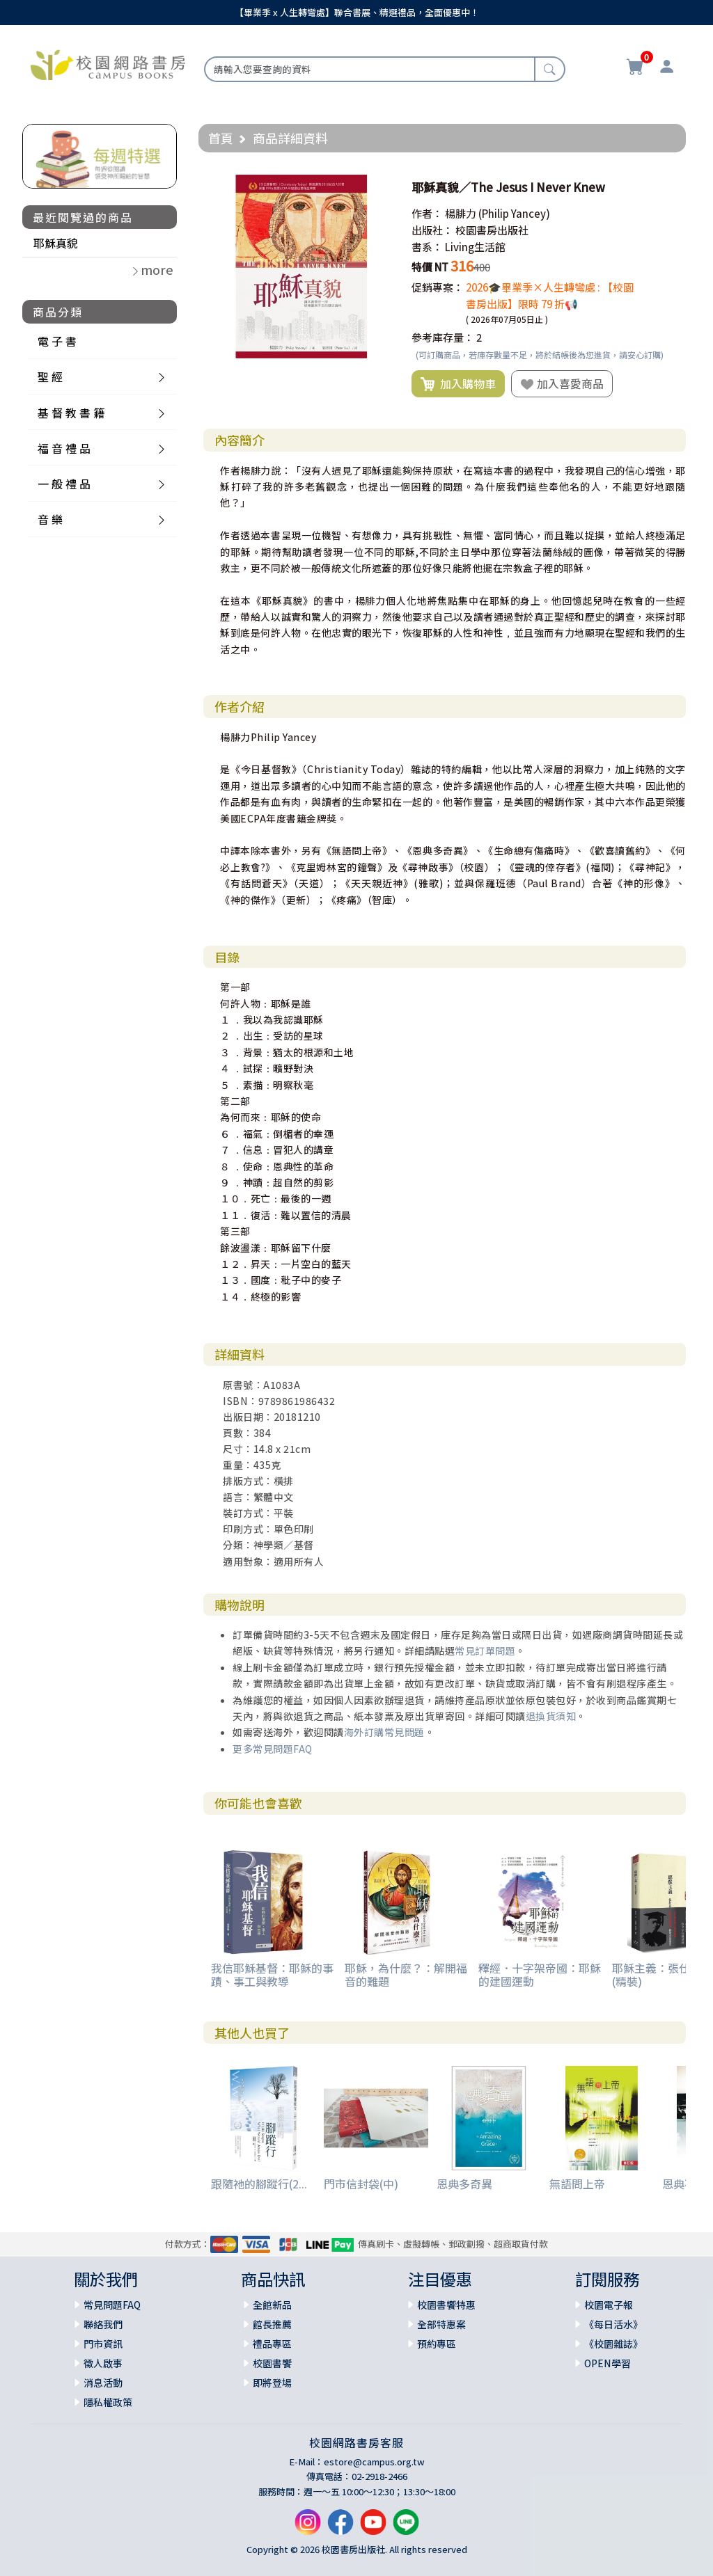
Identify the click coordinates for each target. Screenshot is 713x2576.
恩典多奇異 (464, 2183)
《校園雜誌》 (613, 2344)
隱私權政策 (108, 2402)
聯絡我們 (103, 2324)
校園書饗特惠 (446, 2305)
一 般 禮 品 (64, 483)
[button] (381, 187)
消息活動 (103, 2383)
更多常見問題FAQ (273, 1749)
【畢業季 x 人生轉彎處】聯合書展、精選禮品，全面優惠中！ (357, 12)
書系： (427, 246)
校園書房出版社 (491, 230)
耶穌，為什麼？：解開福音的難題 (406, 1974)
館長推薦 (272, 2324)
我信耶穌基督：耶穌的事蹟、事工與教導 (272, 1974)
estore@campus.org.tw (374, 2461)
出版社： (432, 230)
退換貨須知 (551, 1716)
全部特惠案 (441, 2324)
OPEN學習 (607, 2363)
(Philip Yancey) (514, 213)
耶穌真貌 (55, 242)
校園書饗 (272, 2363)
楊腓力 (460, 213)
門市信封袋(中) (361, 2183)
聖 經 (50, 376)
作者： (427, 213)
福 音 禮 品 (64, 448)
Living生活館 (475, 246)
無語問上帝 (577, 2183)
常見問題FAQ (112, 2305)
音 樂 (50, 519)
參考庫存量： (443, 337)
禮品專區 (272, 2344)
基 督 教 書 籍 (71, 412)
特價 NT (430, 267)
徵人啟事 (103, 2363)
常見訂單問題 (485, 1650)
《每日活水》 (613, 2324)
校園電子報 (608, 2305)
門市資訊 (103, 2344)
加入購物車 (458, 384)
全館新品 (272, 2305)
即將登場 (272, 2383)
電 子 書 (57, 341)
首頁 (220, 138)
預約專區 (436, 2344)
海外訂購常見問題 (384, 1732)
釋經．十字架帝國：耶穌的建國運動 (539, 1974)
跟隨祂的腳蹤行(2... (259, 2183)
